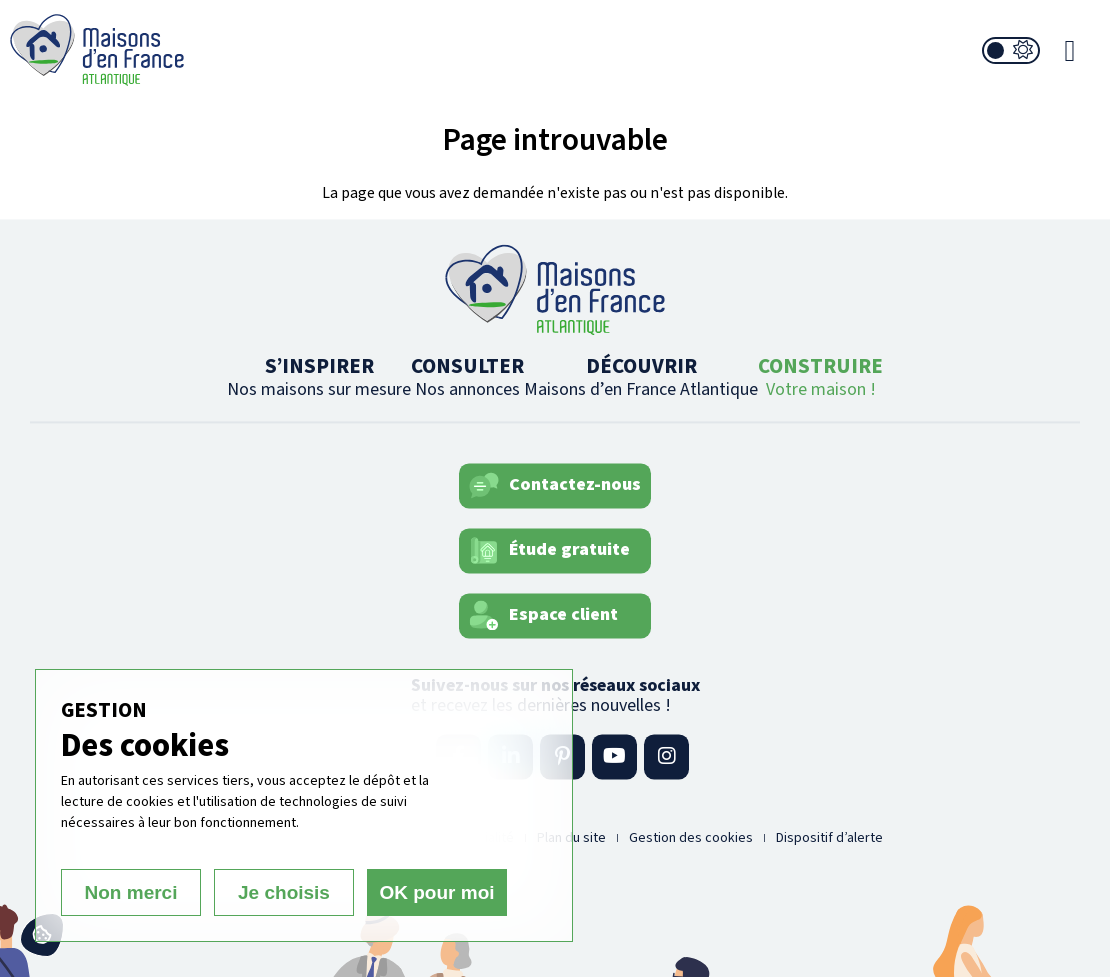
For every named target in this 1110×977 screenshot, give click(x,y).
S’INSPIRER (319, 376)
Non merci (131, 892)
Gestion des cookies (691, 838)
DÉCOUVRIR (641, 376)
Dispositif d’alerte (829, 838)
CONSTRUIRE (820, 376)
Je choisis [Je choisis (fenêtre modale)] (284, 892)
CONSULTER (467, 376)
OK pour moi (436, 892)
